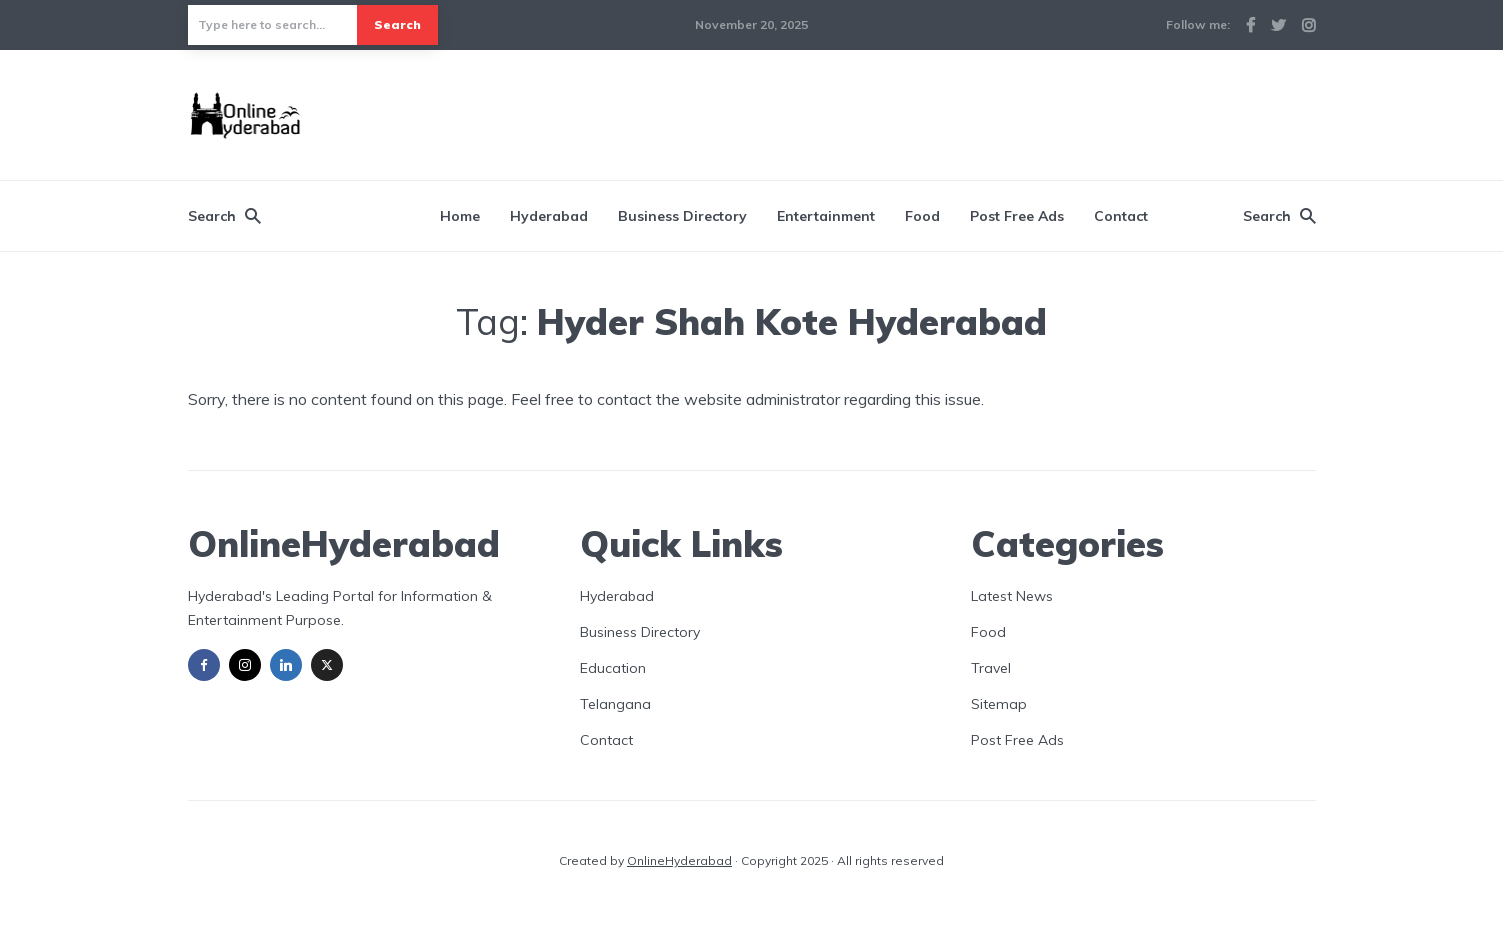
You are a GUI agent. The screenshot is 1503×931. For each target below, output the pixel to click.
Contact (1121, 216)
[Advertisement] (952, 112)
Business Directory (682, 216)
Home (460, 216)
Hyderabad (549, 216)
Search (397, 24)
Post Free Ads (1017, 216)
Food (922, 216)
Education (613, 668)
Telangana (615, 704)
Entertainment (826, 216)
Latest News (1012, 596)
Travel (991, 668)
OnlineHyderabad (679, 860)
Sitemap (999, 704)
